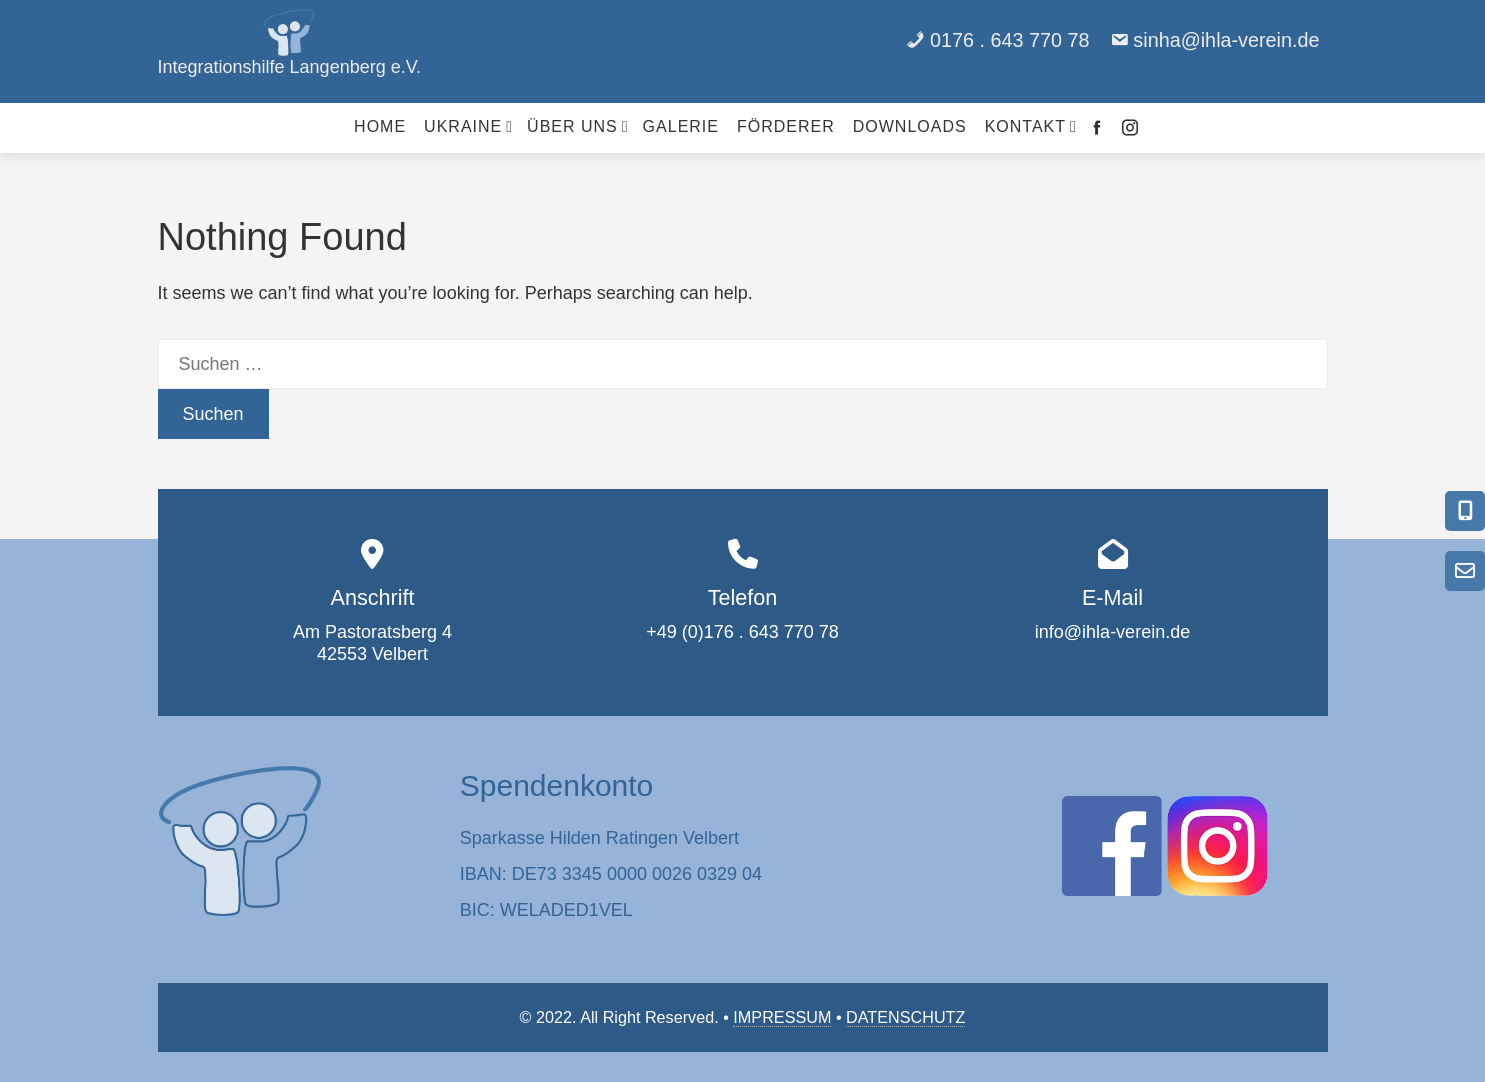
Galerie (681, 126)
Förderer (786, 126)
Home (380, 126)
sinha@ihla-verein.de (1226, 40)
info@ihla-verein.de (1112, 632)
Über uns (578, 126)
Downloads (910, 126)
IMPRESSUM (782, 1017)
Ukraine (468, 126)
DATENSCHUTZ (905, 1017)
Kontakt (1031, 126)
